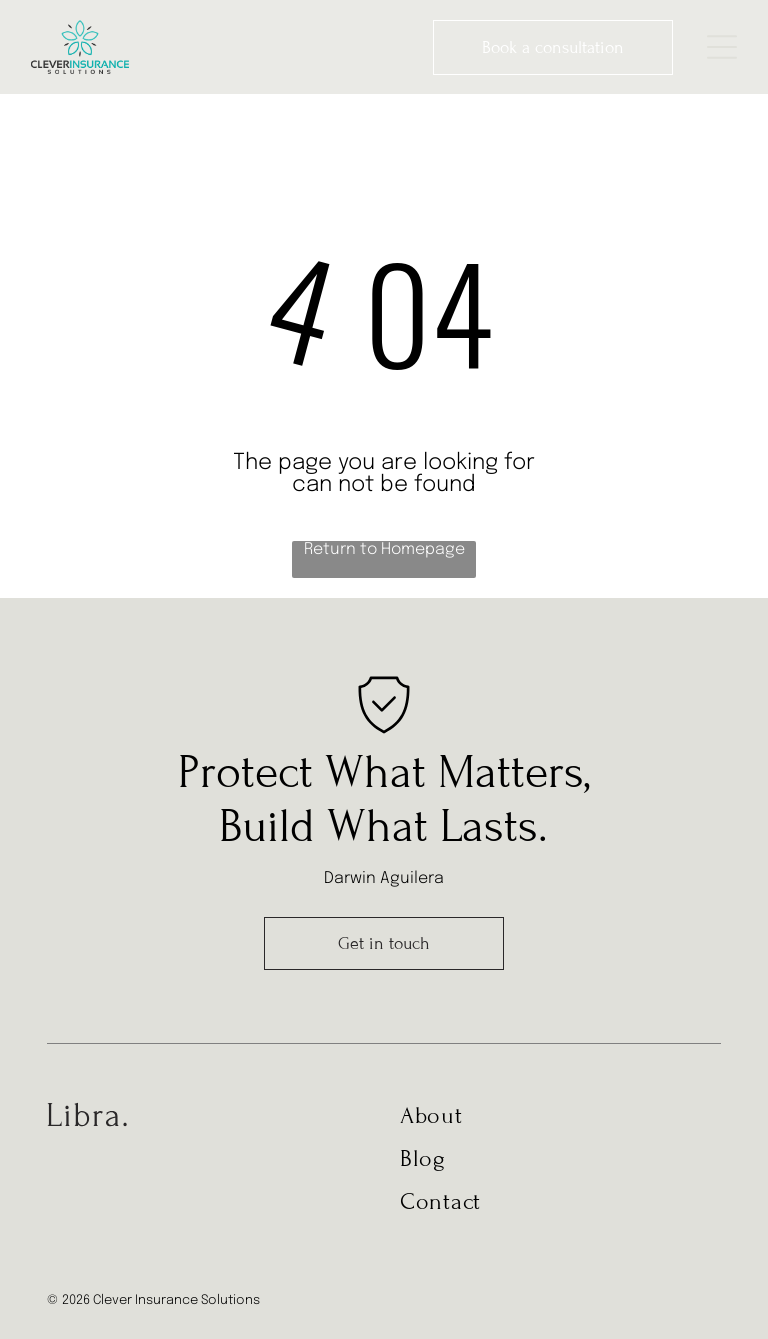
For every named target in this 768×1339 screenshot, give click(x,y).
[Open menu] (722, 47)
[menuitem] (543, 1123)
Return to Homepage (384, 549)
